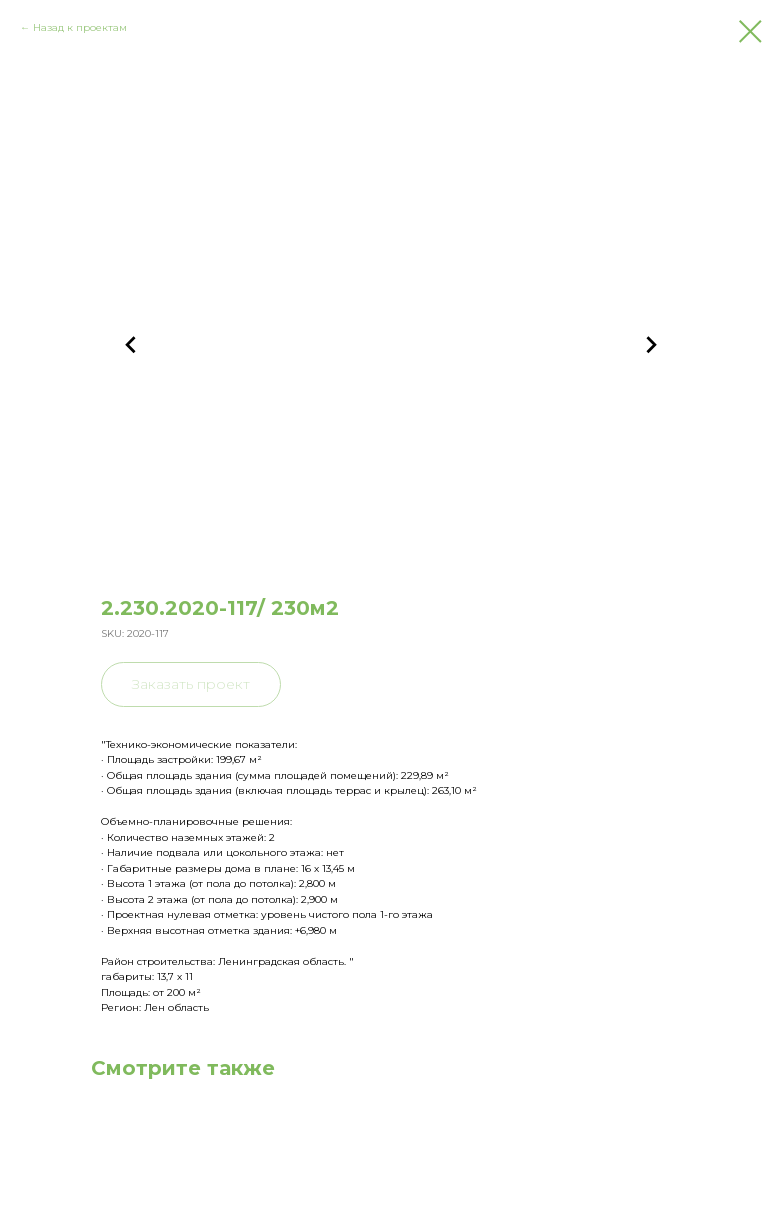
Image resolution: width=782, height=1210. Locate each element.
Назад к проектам (80, 27)
